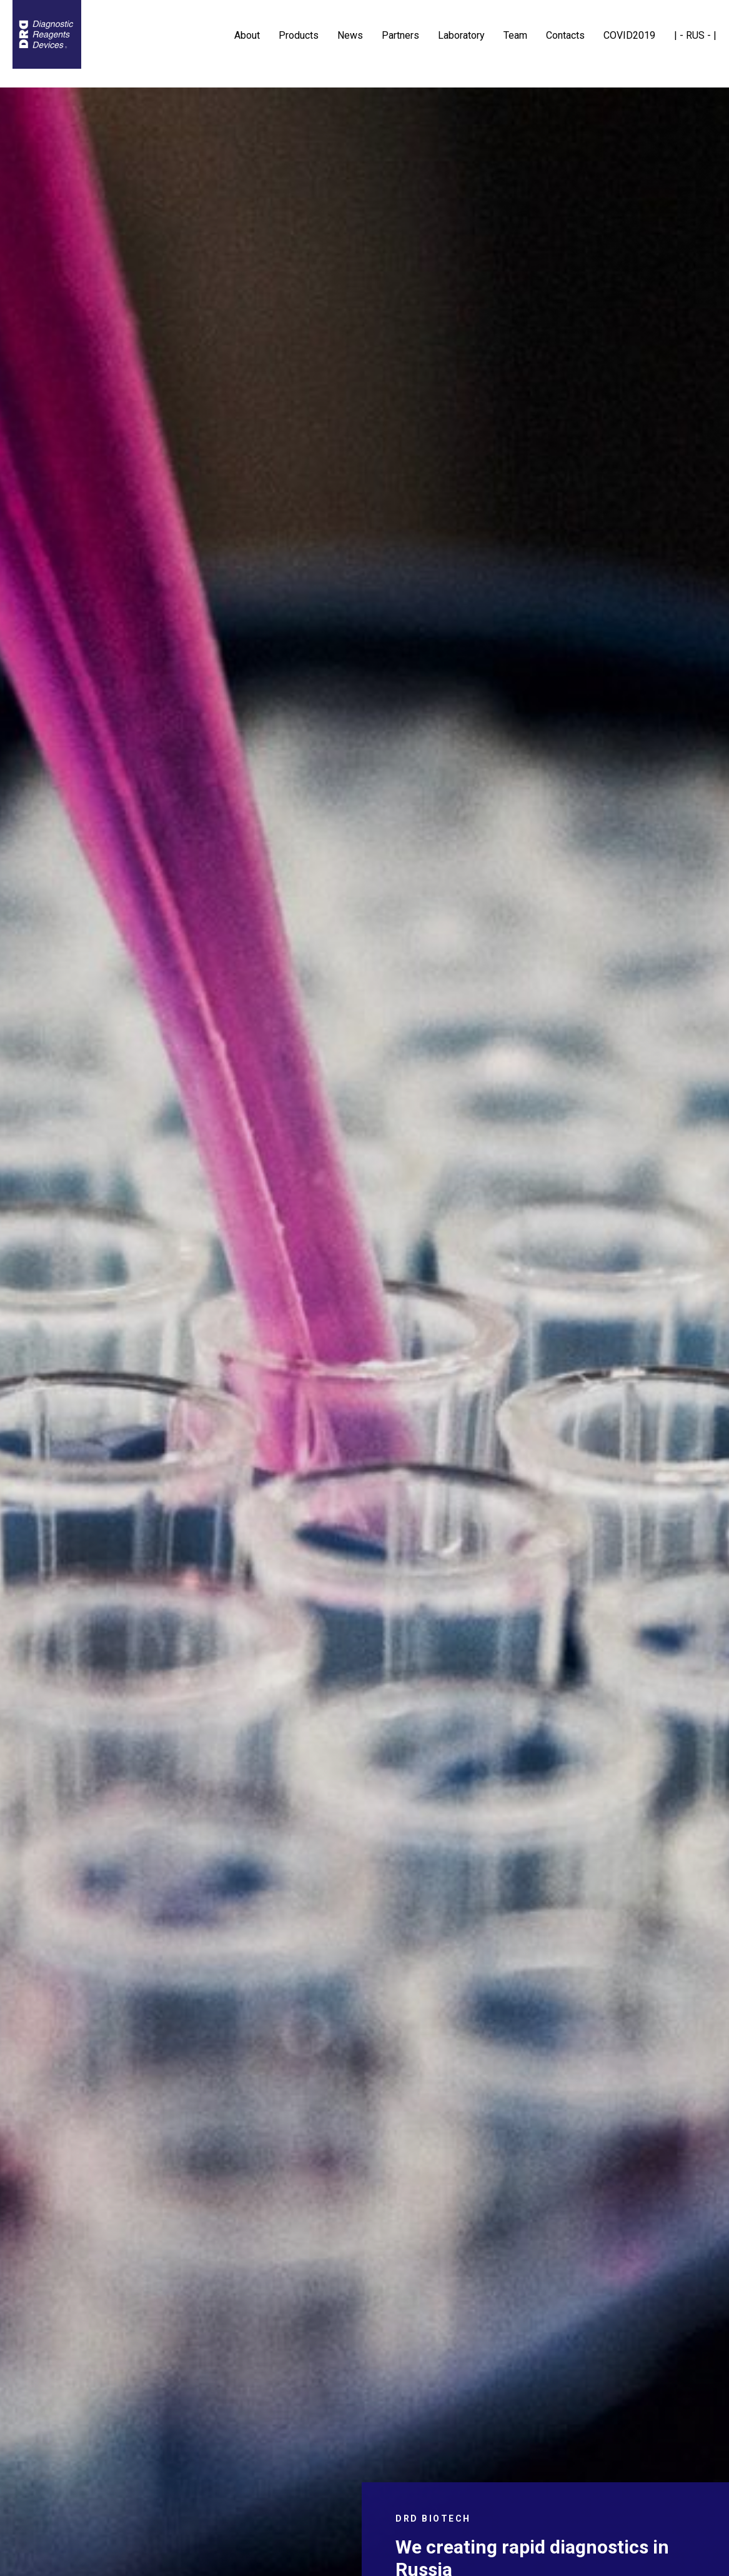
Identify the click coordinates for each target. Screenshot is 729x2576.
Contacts (565, 35)
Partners (400, 35)
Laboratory (461, 35)
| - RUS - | (695, 35)
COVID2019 (629, 35)
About (247, 35)
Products (299, 35)
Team (515, 35)
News (350, 35)
